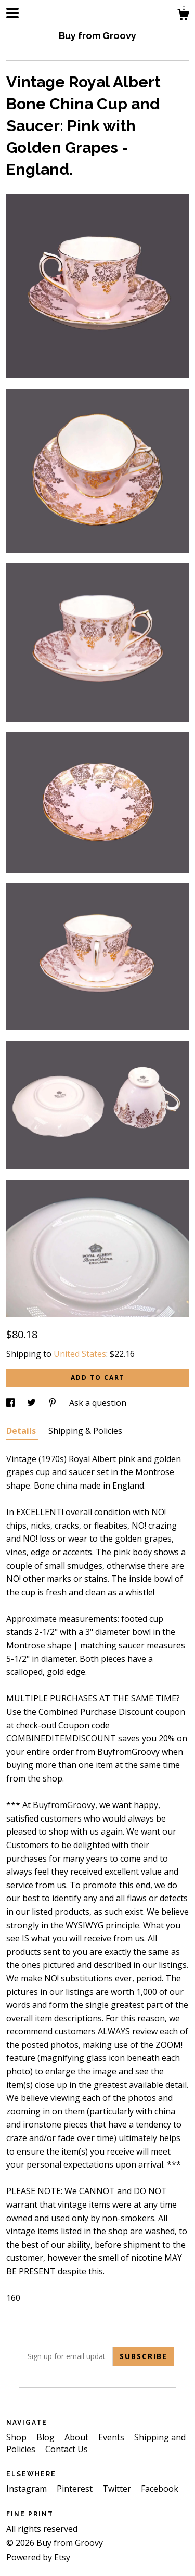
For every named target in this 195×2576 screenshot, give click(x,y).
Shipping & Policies (85, 1431)
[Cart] (183, 16)
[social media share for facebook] (11, 1402)
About (77, 2437)
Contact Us (66, 2449)
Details (22, 1431)
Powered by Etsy (38, 2557)
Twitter (117, 2488)
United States (80, 1354)
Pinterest (76, 2488)
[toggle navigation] (12, 13)
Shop (17, 2437)
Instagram (27, 2488)
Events (112, 2437)
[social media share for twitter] (32, 1402)
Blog (46, 2437)
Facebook (159, 2488)
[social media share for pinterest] (53, 1402)
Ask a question (97, 1402)
